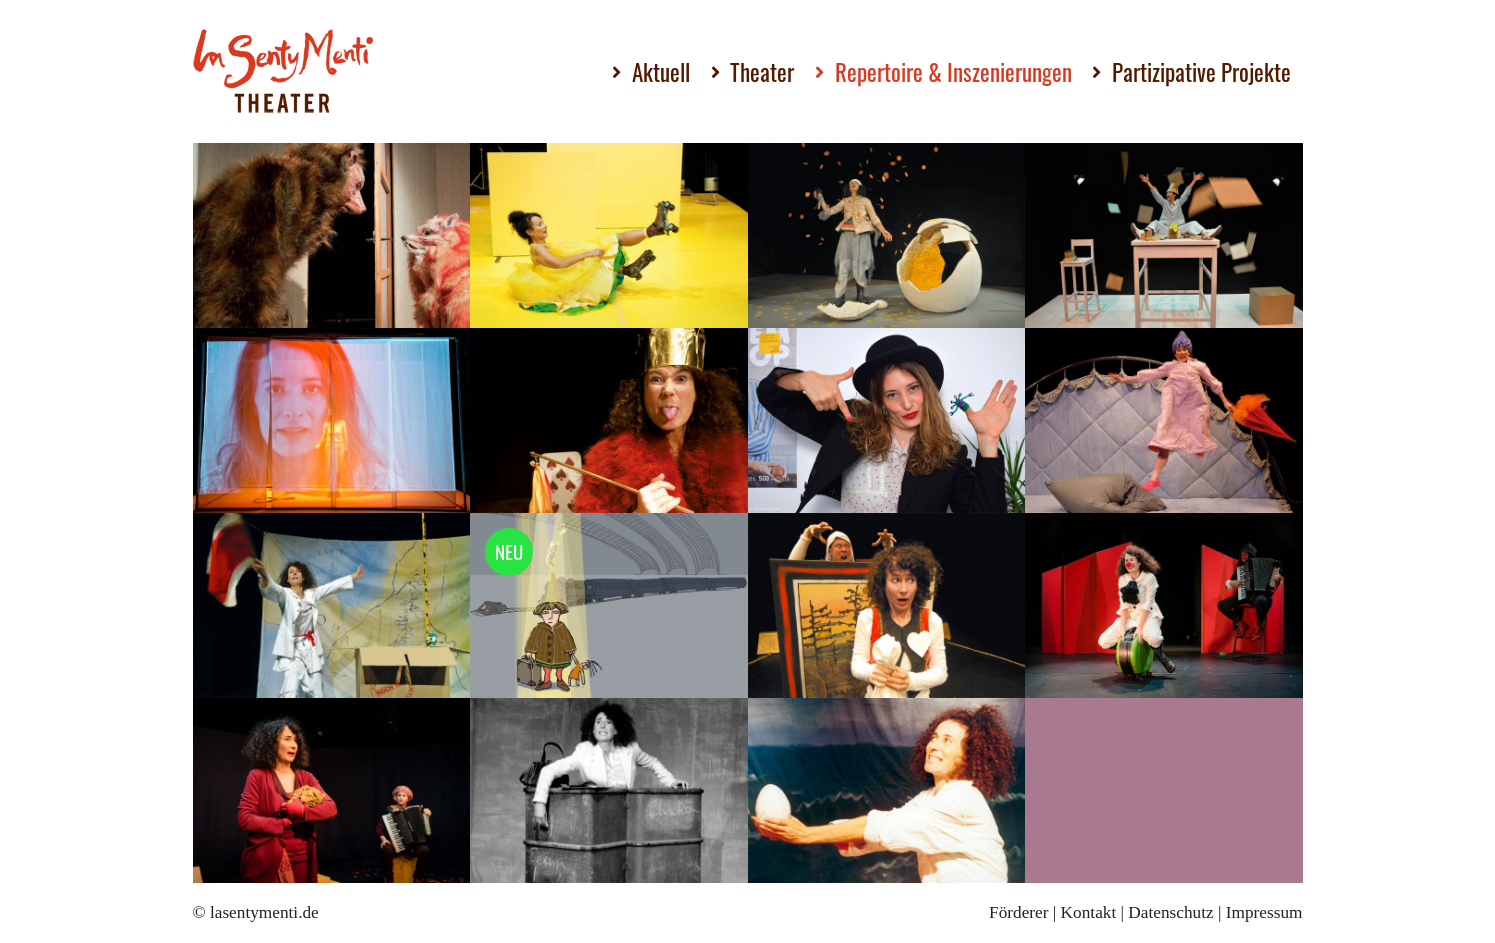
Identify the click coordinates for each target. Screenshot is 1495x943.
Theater (762, 72)
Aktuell (661, 72)
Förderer (1018, 912)
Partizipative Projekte (1201, 72)
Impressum (1264, 912)
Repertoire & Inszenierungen (953, 72)
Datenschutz (1170, 912)
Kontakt (1089, 912)
